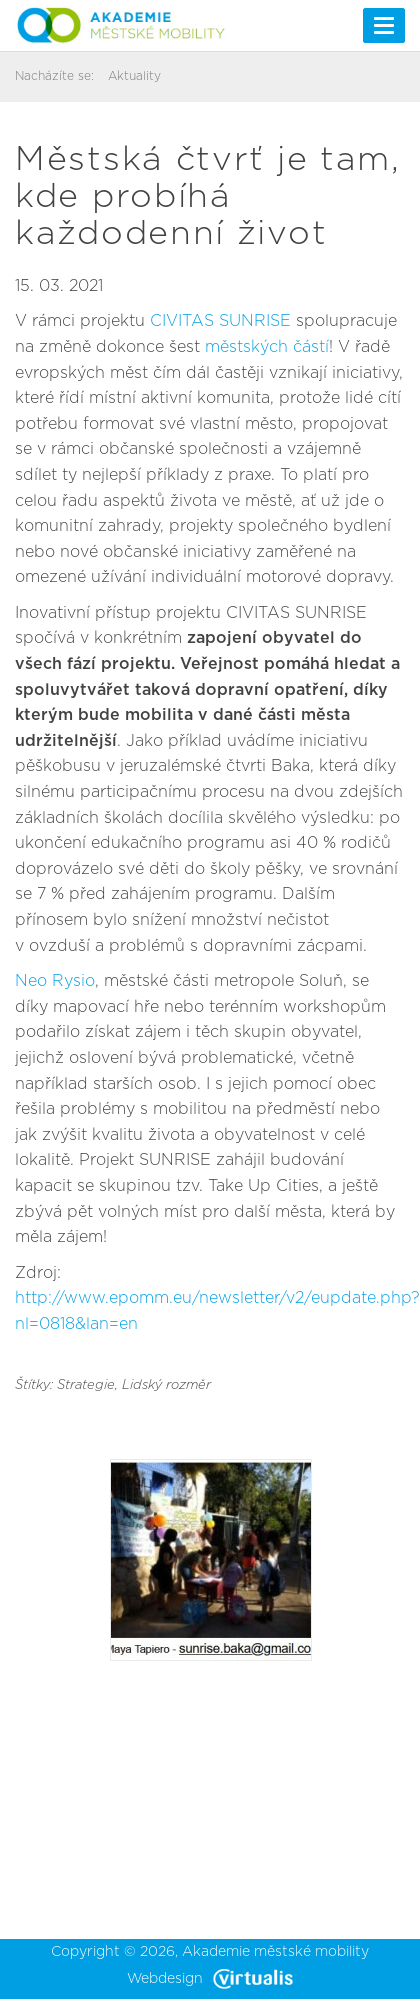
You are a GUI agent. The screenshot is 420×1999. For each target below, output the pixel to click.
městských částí (267, 347)
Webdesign (210, 1979)
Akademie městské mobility (275, 1952)
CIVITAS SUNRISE (220, 321)
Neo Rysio (55, 981)
